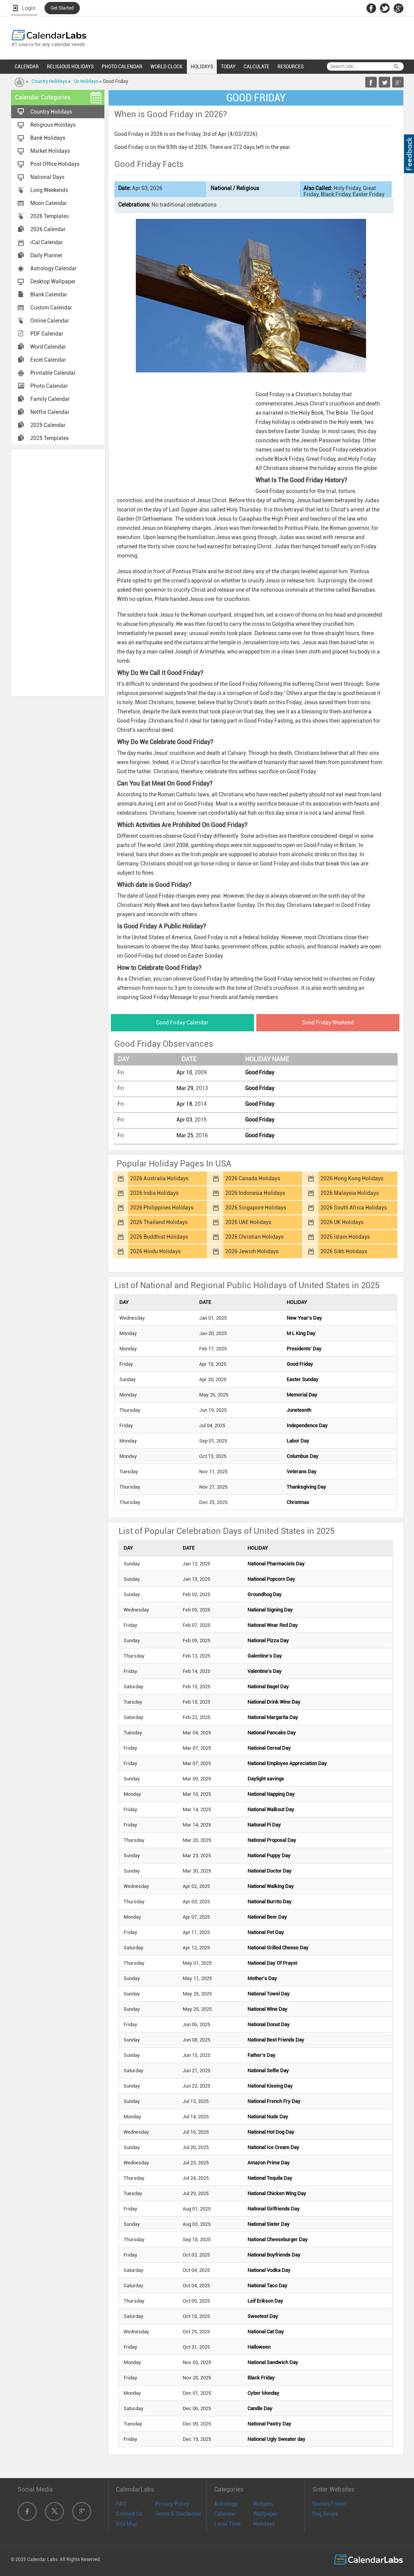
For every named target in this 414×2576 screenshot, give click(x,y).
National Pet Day (265, 1932)
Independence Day (307, 1425)
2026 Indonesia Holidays (255, 1193)
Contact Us (129, 2514)
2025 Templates (49, 438)
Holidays (264, 2524)
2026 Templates (49, 216)
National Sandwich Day (272, 2362)
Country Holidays (49, 81)
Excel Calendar (48, 360)
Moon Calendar (48, 203)
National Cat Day (265, 2331)
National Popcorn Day (271, 1579)
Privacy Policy (172, 2504)
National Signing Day (270, 1610)
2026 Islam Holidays (345, 1237)
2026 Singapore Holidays (255, 1207)
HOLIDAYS (202, 66)
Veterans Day (302, 1471)
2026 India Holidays (154, 1193)
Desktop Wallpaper (53, 281)
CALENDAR (27, 66)
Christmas (298, 1502)
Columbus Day (302, 1456)
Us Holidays (86, 81)
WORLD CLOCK (166, 66)
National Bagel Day (268, 1686)
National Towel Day (268, 1994)
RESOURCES (290, 66)
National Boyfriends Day (273, 2255)
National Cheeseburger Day (277, 2239)
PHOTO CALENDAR (122, 66)
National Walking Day (270, 1886)
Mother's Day (262, 1978)
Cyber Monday (263, 2393)
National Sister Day (268, 2224)
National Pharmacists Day (276, 1564)
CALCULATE (256, 66)
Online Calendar (49, 321)
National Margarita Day (272, 1717)
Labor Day (298, 1441)
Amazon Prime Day (268, 2163)
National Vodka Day (268, 2270)
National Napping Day (271, 1794)
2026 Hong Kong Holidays (351, 1178)
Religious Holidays (53, 125)
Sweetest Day (262, 2316)
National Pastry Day (269, 2424)
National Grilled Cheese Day (277, 1948)
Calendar (225, 2514)
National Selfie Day (268, 2070)
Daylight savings (265, 1779)
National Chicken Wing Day (276, 2193)
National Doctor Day (269, 1871)
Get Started (62, 8)
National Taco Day (267, 2285)
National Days (47, 177)
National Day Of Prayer (272, 1963)
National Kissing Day (270, 2086)
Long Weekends (49, 190)
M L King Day (301, 1333)
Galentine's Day (264, 1656)
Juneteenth (299, 1410)
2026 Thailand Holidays (159, 1222)
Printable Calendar (53, 373)
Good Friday (259, 1072)
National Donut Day (268, 2024)
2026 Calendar (48, 229)
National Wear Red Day (272, 1625)
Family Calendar (50, 399)
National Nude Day (267, 2116)
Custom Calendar (51, 307)
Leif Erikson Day (265, 2301)
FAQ (121, 2504)
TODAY (228, 66)
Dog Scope (325, 2514)
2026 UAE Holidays (248, 1222)
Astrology (226, 2504)
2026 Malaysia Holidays (349, 1193)
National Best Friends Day (275, 2040)
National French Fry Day (273, 2101)
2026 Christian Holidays (254, 1237)
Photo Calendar (49, 386)
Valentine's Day (264, 1671)
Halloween (259, 2347)
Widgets (263, 2504)
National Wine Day (267, 2009)
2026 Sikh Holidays (343, 1251)
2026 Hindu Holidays (155, 1251)
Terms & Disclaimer (178, 2514)
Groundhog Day (264, 1594)
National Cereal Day (269, 1748)
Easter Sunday (302, 1379)
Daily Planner (46, 255)
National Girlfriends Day (273, 2209)
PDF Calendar (46, 334)
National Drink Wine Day (273, 1702)
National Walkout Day (270, 1809)
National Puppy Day (268, 1855)
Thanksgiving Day (306, 1487)
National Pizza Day (268, 1640)
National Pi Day (264, 1825)
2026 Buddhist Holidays (159, 1237)
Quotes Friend (329, 2504)
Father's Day (261, 2055)
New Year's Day (304, 1318)
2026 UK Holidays (341, 1222)
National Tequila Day (269, 2178)
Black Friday (261, 2378)
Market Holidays (50, 151)
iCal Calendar (46, 242)
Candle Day (259, 2408)
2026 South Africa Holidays (353, 1207)
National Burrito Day (269, 1901)
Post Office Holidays (54, 164)
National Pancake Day (271, 1733)
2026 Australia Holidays (159, 1178)
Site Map (126, 2524)
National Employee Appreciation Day (287, 1763)
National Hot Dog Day (270, 2132)
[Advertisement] (58, 572)
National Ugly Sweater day (276, 2439)
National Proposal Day (271, 1840)
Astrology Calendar (53, 268)
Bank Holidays (47, 138)
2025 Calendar (48, 425)
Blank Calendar (48, 294)
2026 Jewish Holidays (252, 1251)
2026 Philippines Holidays (161, 1207)
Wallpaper (265, 2514)
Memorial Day (302, 1395)
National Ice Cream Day (273, 2147)
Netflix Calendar (49, 412)
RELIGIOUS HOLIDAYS (70, 66)
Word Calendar (48, 347)
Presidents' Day (304, 1349)
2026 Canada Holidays (252, 1178)
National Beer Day (267, 1917)
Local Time (227, 2524)
